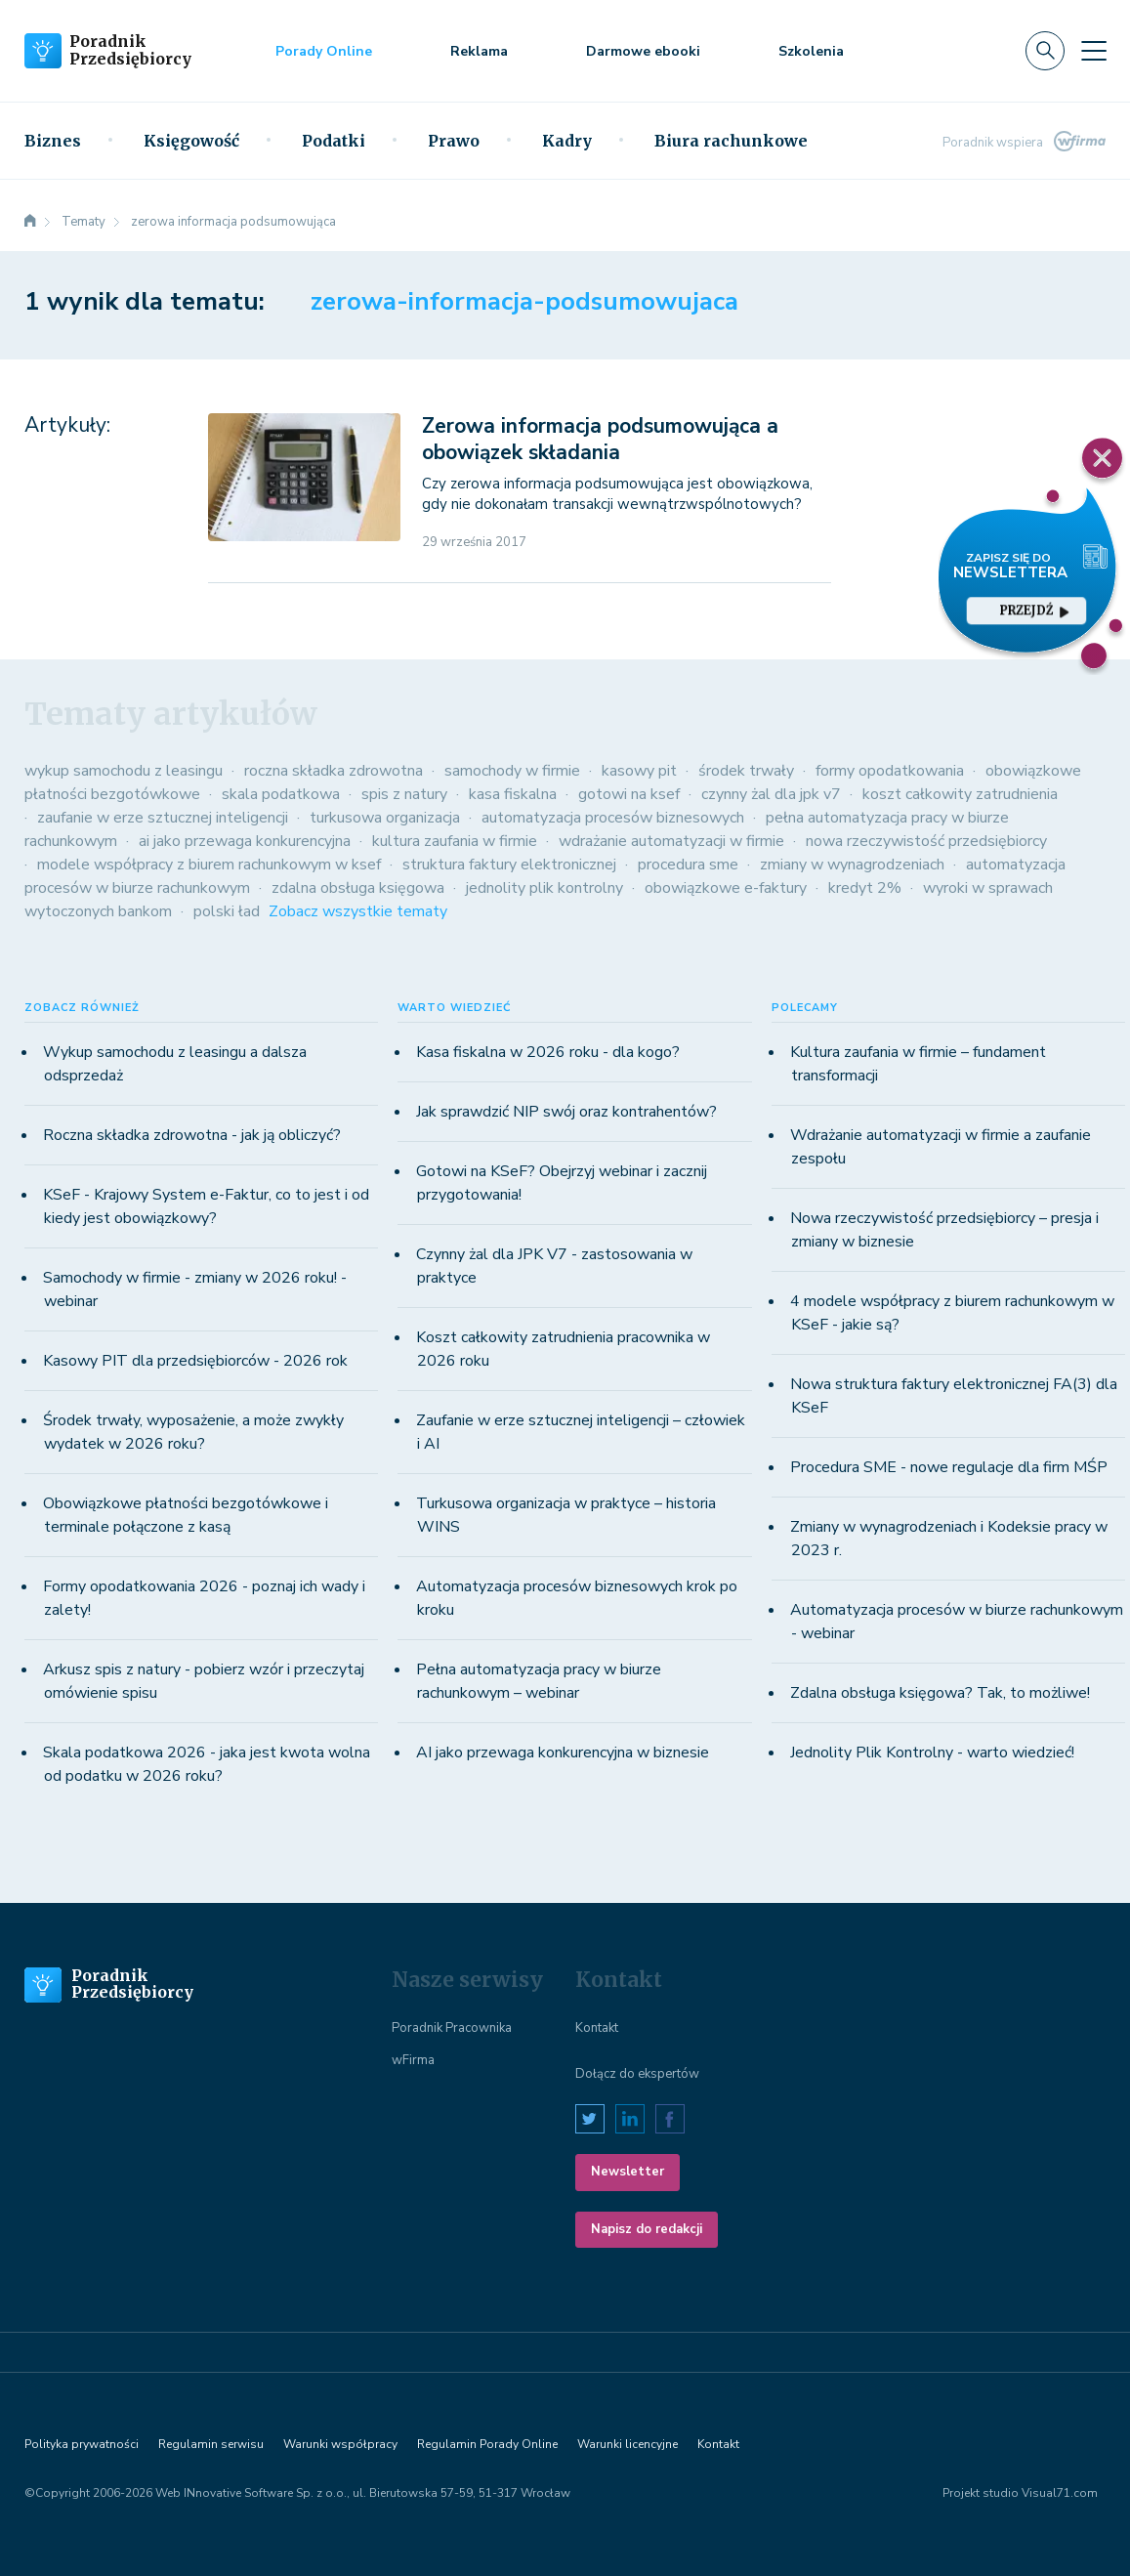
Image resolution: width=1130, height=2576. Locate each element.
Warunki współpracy (340, 2444)
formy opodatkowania (890, 770)
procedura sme (688, 864)
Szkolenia (811, 51)
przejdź (1034, 610)
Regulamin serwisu (211, 2444)
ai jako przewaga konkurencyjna (245, 841)
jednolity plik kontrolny (544, 888)
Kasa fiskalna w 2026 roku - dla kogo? (548, 1052)
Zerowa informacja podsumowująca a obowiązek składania (600, 439)
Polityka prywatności (81, 2444)
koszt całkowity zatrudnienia (960, 794)
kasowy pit (639, 770)
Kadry (567, 140)
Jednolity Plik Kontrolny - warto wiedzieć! (932, 1752)
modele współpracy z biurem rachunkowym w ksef (209, 864)
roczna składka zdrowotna (333, 770)
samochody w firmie (512, 770)
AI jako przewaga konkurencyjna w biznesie (562, 1752)
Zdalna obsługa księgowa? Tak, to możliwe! (940, 1693)
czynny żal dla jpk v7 (771, 794)
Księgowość (191, 140)
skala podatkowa (281, 794)
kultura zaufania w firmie (454, 841)
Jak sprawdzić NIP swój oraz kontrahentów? (566, 1111)
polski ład (226, 911)
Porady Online (323, 51)
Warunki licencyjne (627, 2444)
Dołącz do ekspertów (637, 2074)
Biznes (52, 140)
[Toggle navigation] (1094, 51)
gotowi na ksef (629, 794)
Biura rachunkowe (731, 140)
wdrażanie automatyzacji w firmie (671, 841)
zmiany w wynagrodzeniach (852, 864)
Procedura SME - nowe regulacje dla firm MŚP (949, 1467)
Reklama (479, 51)
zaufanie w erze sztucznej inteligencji (162, 817)
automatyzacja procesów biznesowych (612, 817)
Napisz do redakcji (646, 2229)
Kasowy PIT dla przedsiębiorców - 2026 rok (195, 1361)
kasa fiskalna (513, 794)
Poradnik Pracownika (452, 2028)
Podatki (333, 140)
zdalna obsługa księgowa (358, 888)
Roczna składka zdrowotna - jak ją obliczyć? (192, 1135)
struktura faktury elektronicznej (509, 864)
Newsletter (627, 2171)
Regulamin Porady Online (487, 2444)
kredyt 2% (864, 888)
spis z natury (404, 794)
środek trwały (746, 770)
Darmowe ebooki (643, 51)
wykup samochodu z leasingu (123, 770)
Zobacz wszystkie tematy (358, 911)
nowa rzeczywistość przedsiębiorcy (926, 841)
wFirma (413, 2060)
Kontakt (596, 2028)
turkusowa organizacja (385, 817)
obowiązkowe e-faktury (726, 888)
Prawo (454, 140)
